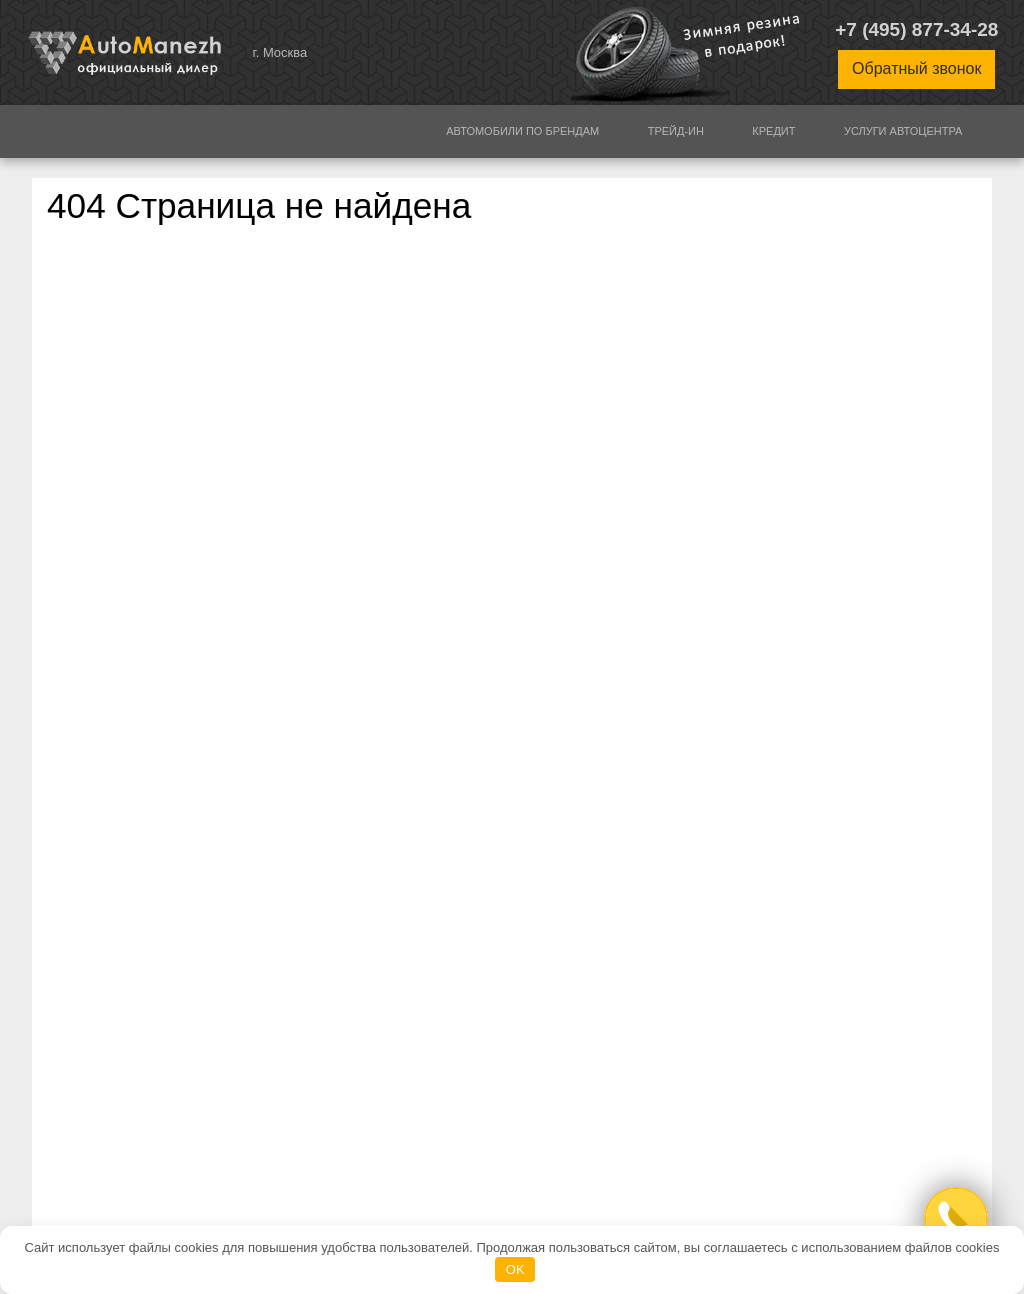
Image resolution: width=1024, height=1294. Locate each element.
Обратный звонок (916, 68)
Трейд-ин (676, 131)
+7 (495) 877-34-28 (916, 29)
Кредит (773, 131)
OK (515, 1269)
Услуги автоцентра (903, 131)
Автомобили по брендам (522, 131)
